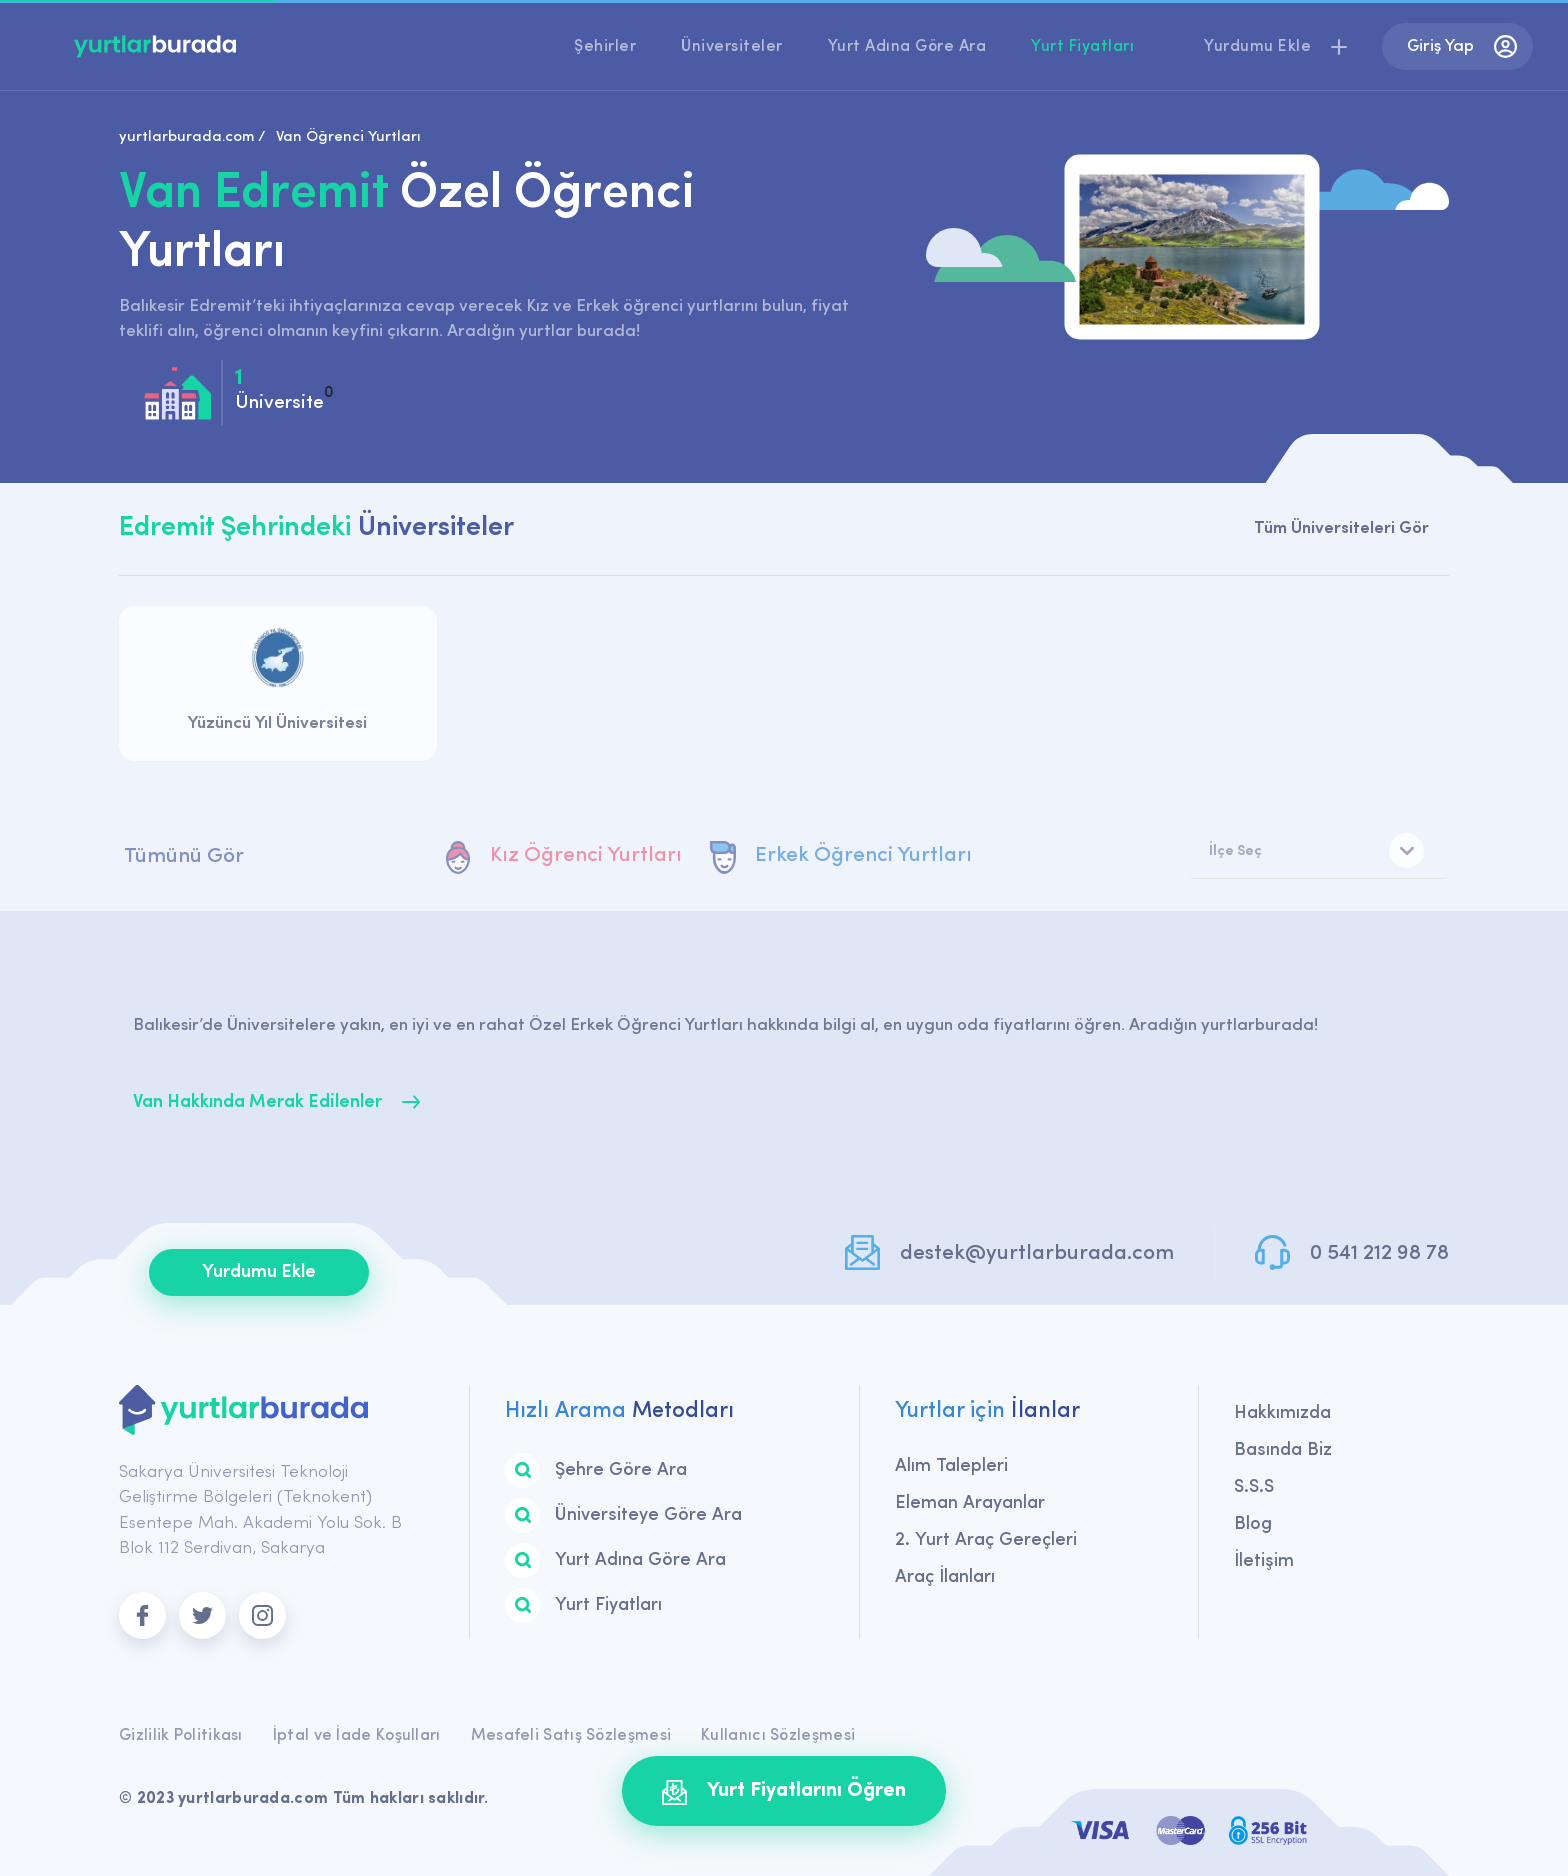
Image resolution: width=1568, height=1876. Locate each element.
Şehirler (605, 47)
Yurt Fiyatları (1082, 47)
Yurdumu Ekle (259, 1272)
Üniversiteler (732, 47)
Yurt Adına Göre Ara (907, 47)
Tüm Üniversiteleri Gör (1341, 528)
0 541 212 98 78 (1379, 1253)
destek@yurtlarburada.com (1037, 1253)
